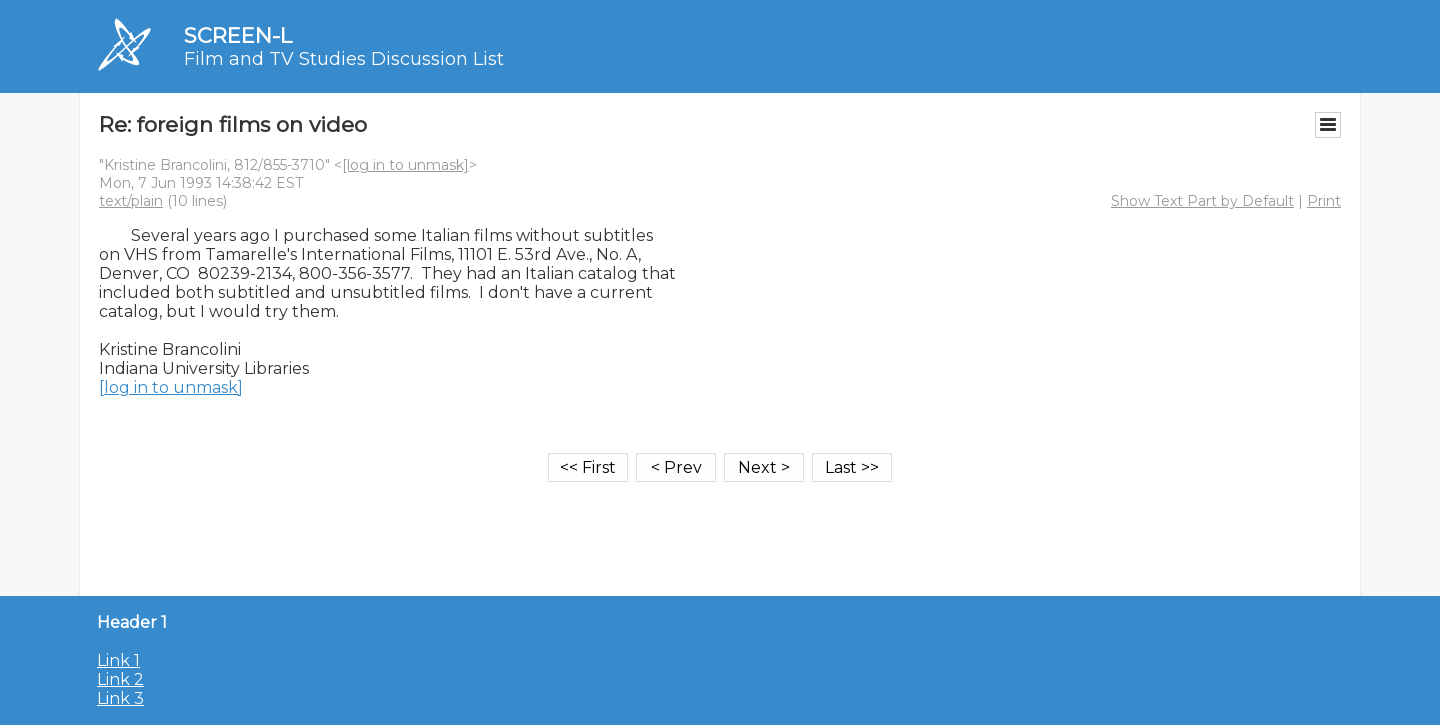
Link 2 (120, 679)
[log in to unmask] (405, 165)
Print (1324, 201)
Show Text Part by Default (1202, 201)
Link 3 (120, 698)
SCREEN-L (238, 35)
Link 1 (118, 660)
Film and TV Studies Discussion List (344, 59)
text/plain (131, 201)
